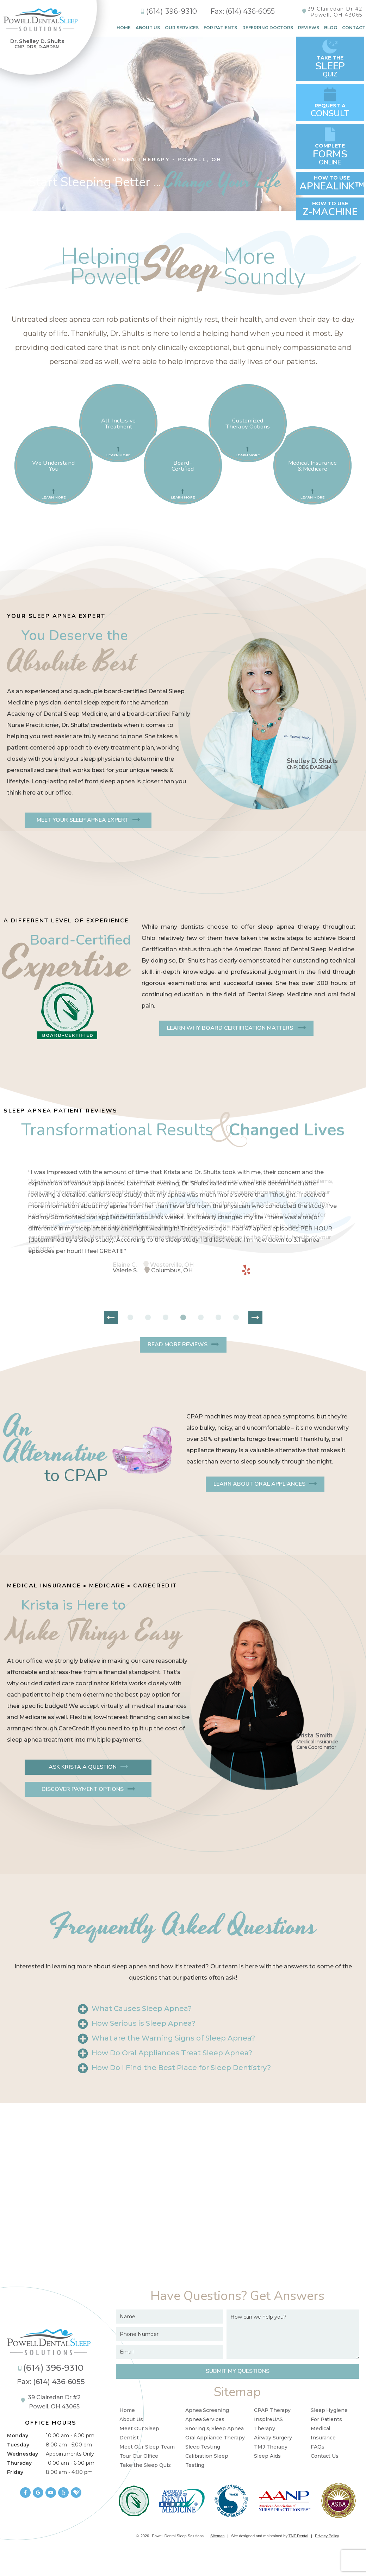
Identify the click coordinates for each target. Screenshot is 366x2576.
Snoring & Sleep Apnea (214, 2428)
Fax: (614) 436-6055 (242, 11)
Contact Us (325, 2456)
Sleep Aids (267, 2456)
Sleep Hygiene (329, 2410)
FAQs (317, 2447)
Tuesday (18, 2445)
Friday (15, 2472)
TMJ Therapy (270, 2447)
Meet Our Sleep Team (147, 2447)
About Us (148, 27)
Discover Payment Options (83, 1789)
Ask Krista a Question (83, 1767)
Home (124, 27)
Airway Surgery (273, 2437)
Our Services (182, 27)
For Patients (220, 27)
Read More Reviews (177, 1344)
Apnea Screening (207, 2410)
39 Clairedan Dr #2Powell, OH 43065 (335, 12)
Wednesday (22, 2454)
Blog (330, 27)
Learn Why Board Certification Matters (230, 1028)
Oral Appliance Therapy (215, 2437)
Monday (17, 2435)
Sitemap (217, 2536)
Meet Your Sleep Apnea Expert (83, 820)
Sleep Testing (202, 2447)
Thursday (19, 2463)
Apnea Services (204, 2419)
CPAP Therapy (272, 2410)
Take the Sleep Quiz (145, 2465)
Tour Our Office (138, 2456)
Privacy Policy (327, 2536)
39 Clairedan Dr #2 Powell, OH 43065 (51, 2402)
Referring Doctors (267, 27)
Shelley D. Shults (312, 763)
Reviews (308, 27)
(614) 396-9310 (169, 11)
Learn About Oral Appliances (259, 1484)
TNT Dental (298, 2536)
